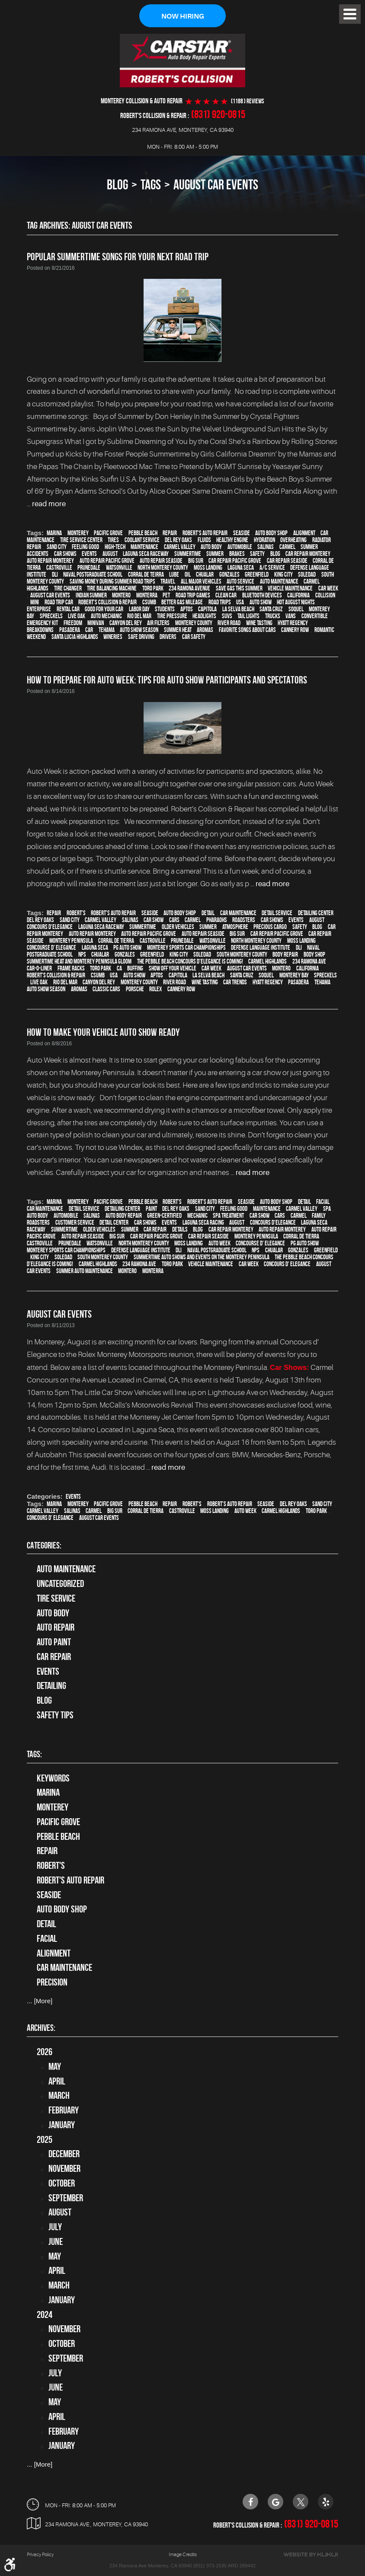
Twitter (300, 2501)
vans (290, 616)
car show (153, 920)
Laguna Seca (240, 568)
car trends (235, 982)
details (180, 1229)
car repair (155, 1229)
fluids (204, 540)
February (63, 2110)
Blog (117, 184)
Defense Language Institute (260, 948)
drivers (168, 637)
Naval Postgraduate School (92, 574)
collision (325, 595)
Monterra (146, 595)
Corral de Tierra (116, 941)
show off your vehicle (172, 968)
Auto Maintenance (66, 1569)
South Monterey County (242, 954)
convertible (314, 616)
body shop (314, 954)
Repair (170, 533)
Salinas (265, 547)
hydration (264, 540)
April (56, 2081)
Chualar (205, 574)
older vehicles (178, 927)
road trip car (59, 602)
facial (323, 1202)
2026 (44, 2052)
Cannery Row (295, 630)
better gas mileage (182, 602)
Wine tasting (259, 623)
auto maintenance (279, 581)
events (89, 554)
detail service (277, 913)
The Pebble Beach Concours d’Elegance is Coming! (190, 961)
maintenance (144, 547)
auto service (240, 581)
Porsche (135, 989)
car (89, 630)
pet (166, 595)
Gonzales (229, 574)
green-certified (164, 1216)
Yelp (325, 2501)
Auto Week (219, 1243)
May (54, 2066)
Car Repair (54, 1656)
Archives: (41, 2028)
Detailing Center (315, 913)
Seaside (241, 533)
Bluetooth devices (262, 595)
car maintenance (238, 913)
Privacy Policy (40, 2554)
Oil (188, 574)
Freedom (73, 623)
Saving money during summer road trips (112, 581)
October (61, 2183)
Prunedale (88, 568)
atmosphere (235, 927)
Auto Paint (54, 1642)
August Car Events (215, 184)
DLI (55, 574)
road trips (219, 602)
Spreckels (51, 616)
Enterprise (39, 609)
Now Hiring (182, 16)
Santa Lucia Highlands (74, 637)
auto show (261, 602)
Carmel (287, 547)
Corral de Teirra (146, 574)
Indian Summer (91, 595)
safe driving (141, 637)
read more (49, 504)
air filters (158, 623)
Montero (121, 595)
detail (208, 913)
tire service (56, 1598)
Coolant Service (142, 540)
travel (167, 581)
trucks (272, 616)
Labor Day (139, 609)
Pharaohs (216, 920)
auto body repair (124, 1216)
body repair (285, 954)
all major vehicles (201, 581)
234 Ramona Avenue (189, 588)
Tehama (107, 630)
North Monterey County (163, 568)
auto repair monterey (50, 561)
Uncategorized (60, 1584)
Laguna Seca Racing (203, 1222)
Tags (151, 184)
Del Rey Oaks (178, 540)
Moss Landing (208, 568)
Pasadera (69, 630)
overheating (293, 540)
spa (327, 1209)
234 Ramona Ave (309, 961)
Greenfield (257, 574)
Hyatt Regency (293, 623)
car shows (65, 554)
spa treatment (228, 1216)
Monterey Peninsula (71, 941)
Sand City (57, 547)
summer (215, 554)
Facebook (250, 2501)
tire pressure (172, 616)
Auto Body (53, 1613)
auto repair (55, 1627)
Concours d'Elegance (50, 927)
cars (174, 920)
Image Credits (183, 2554)
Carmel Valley (179, 547)
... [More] (39, 2001)
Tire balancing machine (112, 588)
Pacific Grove (108, 533)
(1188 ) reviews (247, 101)
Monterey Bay (294, 975)
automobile (239, 547)
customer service (74, 1222)
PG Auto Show (127, 948)
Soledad (307, 574)
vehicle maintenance (290, 588)
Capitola (207, 609)
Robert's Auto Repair (204, 533)
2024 (44, 2314)
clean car (226, 595)
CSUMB (149, 602)
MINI (34, 602)
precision (52, 1982)
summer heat (178, 630)
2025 (44, 2139)
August (110, 554)
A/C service (272, 568)
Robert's (76, 913)
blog (275, 554)
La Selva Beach (238, 609)
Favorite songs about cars (247, 630)
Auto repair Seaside (161, 561)
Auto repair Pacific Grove (107, 561)
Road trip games (193, 595)
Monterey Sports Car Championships (186, 948)
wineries (112, 637)
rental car (68, 609)
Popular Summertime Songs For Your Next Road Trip (117, 257)
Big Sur (195, 561)
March (59, 2096)
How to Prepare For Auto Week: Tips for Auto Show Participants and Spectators (167, 680)
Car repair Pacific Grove (234, 561)
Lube (174, 574)
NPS (82, 954)
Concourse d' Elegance (51, 948)
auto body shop (271, 533)
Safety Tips (55, 1715)
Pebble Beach (142, 533)
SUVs (227, 616)
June (55, 2241)
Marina (54, 533)
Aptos (186, 609)
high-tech (115, 547)
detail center (113, 1222)
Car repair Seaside (287, 561)
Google (275, 2501)
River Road (229, 623)
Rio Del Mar (139, 616)
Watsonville (119, 568)
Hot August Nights (296, 602)
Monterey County (193, 623)
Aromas (205, 630)
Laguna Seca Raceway (146, 554)
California (298, 595)
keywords (53, 1778)
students (165, 609)
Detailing (51, 1686)
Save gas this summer (239, 588)
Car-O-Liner (39, 968)
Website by (310, 2554)
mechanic (197, 1216)
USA (240, 602)
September (65, 2198)
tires (113, 540)
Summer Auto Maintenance (84, 1271)
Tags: (34, 1754)
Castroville (59, 568)
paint (151, 1209)
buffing (135, 968)
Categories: (44, 1545)
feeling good (85, 547)
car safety (193, 637)
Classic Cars (106, 989)
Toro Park (152, 588)
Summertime (187, 554)
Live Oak (76, 616)
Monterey (78, 533)
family (319, 1216)
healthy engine (232, 540)
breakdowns (40, 630)
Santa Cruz (271, 609)
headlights (204, 616)
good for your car (104, 609)
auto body (211, 547)
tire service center (81, 540)
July (55, 2227)
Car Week (328, 588)
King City (283, 574)
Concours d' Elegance (287, 1264)
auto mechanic (106, 616)
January (61, 2125)
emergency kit (42, 623)
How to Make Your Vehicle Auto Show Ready (103, 1032)
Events (73, 1497)
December (64, 2154)
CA (119, 968)
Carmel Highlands (267, 961)
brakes (237, 554)
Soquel (296, 609)
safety (257, 554)
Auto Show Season (139, 630)
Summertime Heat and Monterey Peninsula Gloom (79, 961)
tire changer (68, 588)
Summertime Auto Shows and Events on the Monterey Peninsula (201, 1257)
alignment (304, 533)
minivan (95, 623)
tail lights (248, 616)
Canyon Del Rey (125, 623)
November (64, 2169)
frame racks (71, 968)
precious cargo (270, 927)
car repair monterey (307, 554)
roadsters (243, 920)
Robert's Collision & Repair (107, 602)
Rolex (155, 989)
